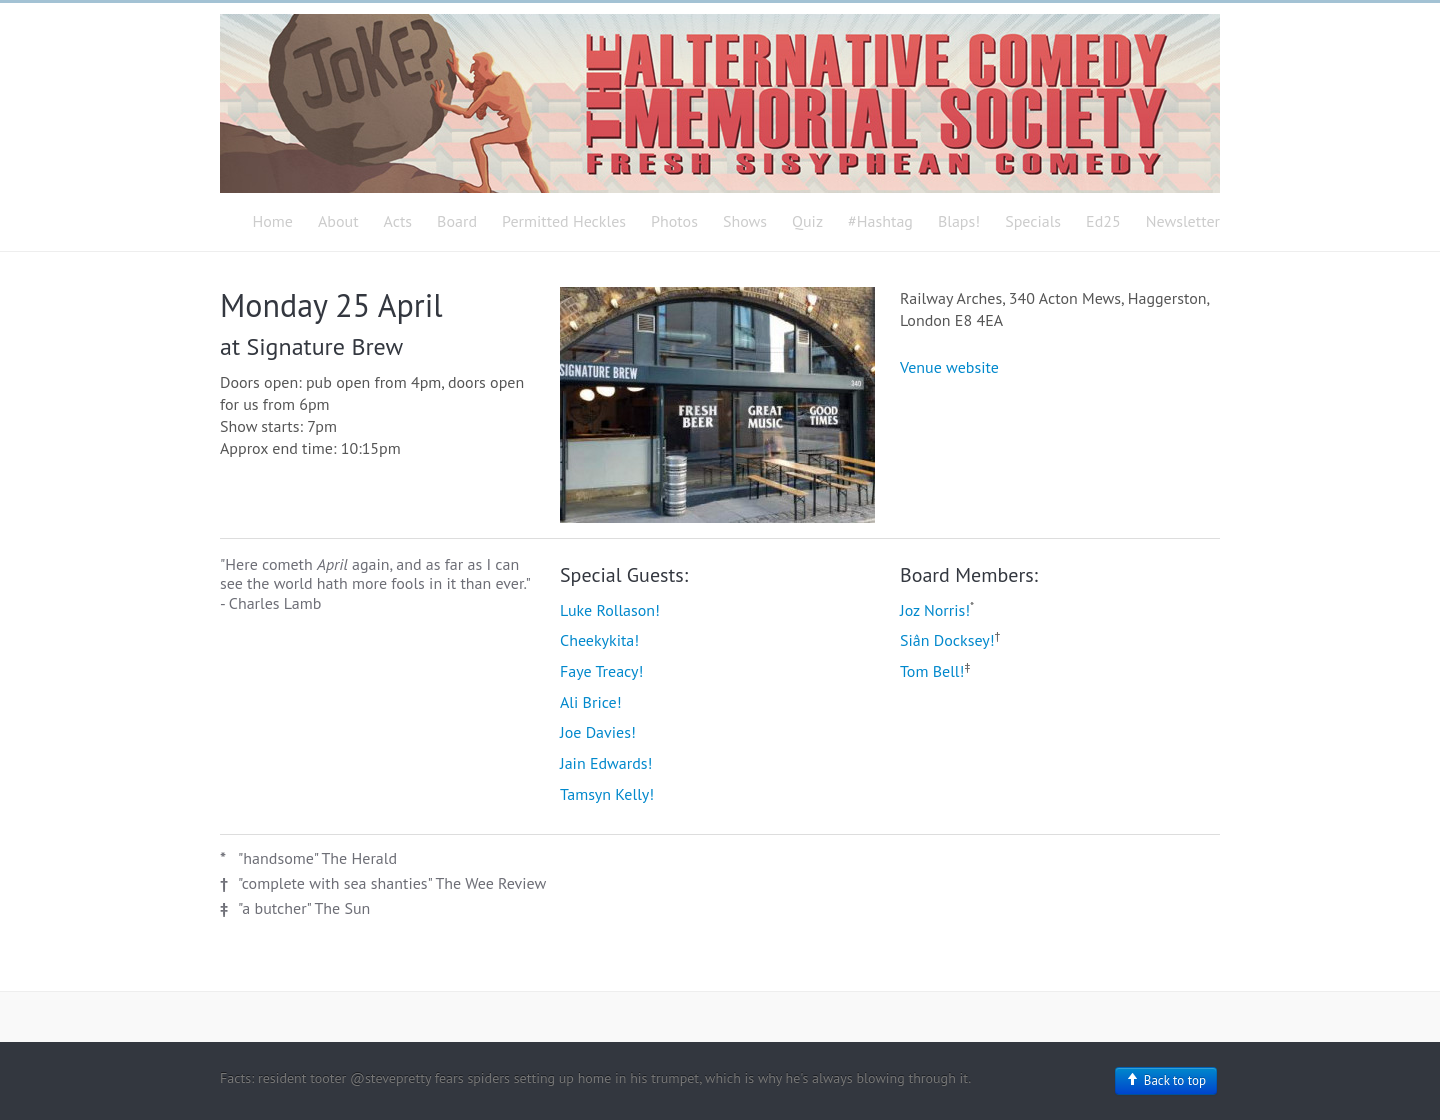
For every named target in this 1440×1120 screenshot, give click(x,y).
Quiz (807, 221)
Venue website (949, 367)
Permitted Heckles (564, 221)
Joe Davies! (598, 732)
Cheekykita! (599, 640)
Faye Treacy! (601, 671)
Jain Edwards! (606, 763)
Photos (674, 221)
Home (273, 221)
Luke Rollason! (610, 610)
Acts (398, 221)
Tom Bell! (932, 671)
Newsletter (1183, 221)
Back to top (1166, 1080)
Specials (1033, 221)
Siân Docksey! (947, 640)
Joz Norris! (935, 610)
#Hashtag (880, 221)
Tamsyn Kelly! (607, 794)
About (338, 221)
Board (457, 221)
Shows (745, 221)
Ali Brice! (591, 702)
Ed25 (1103, 221)
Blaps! (959, 221)
